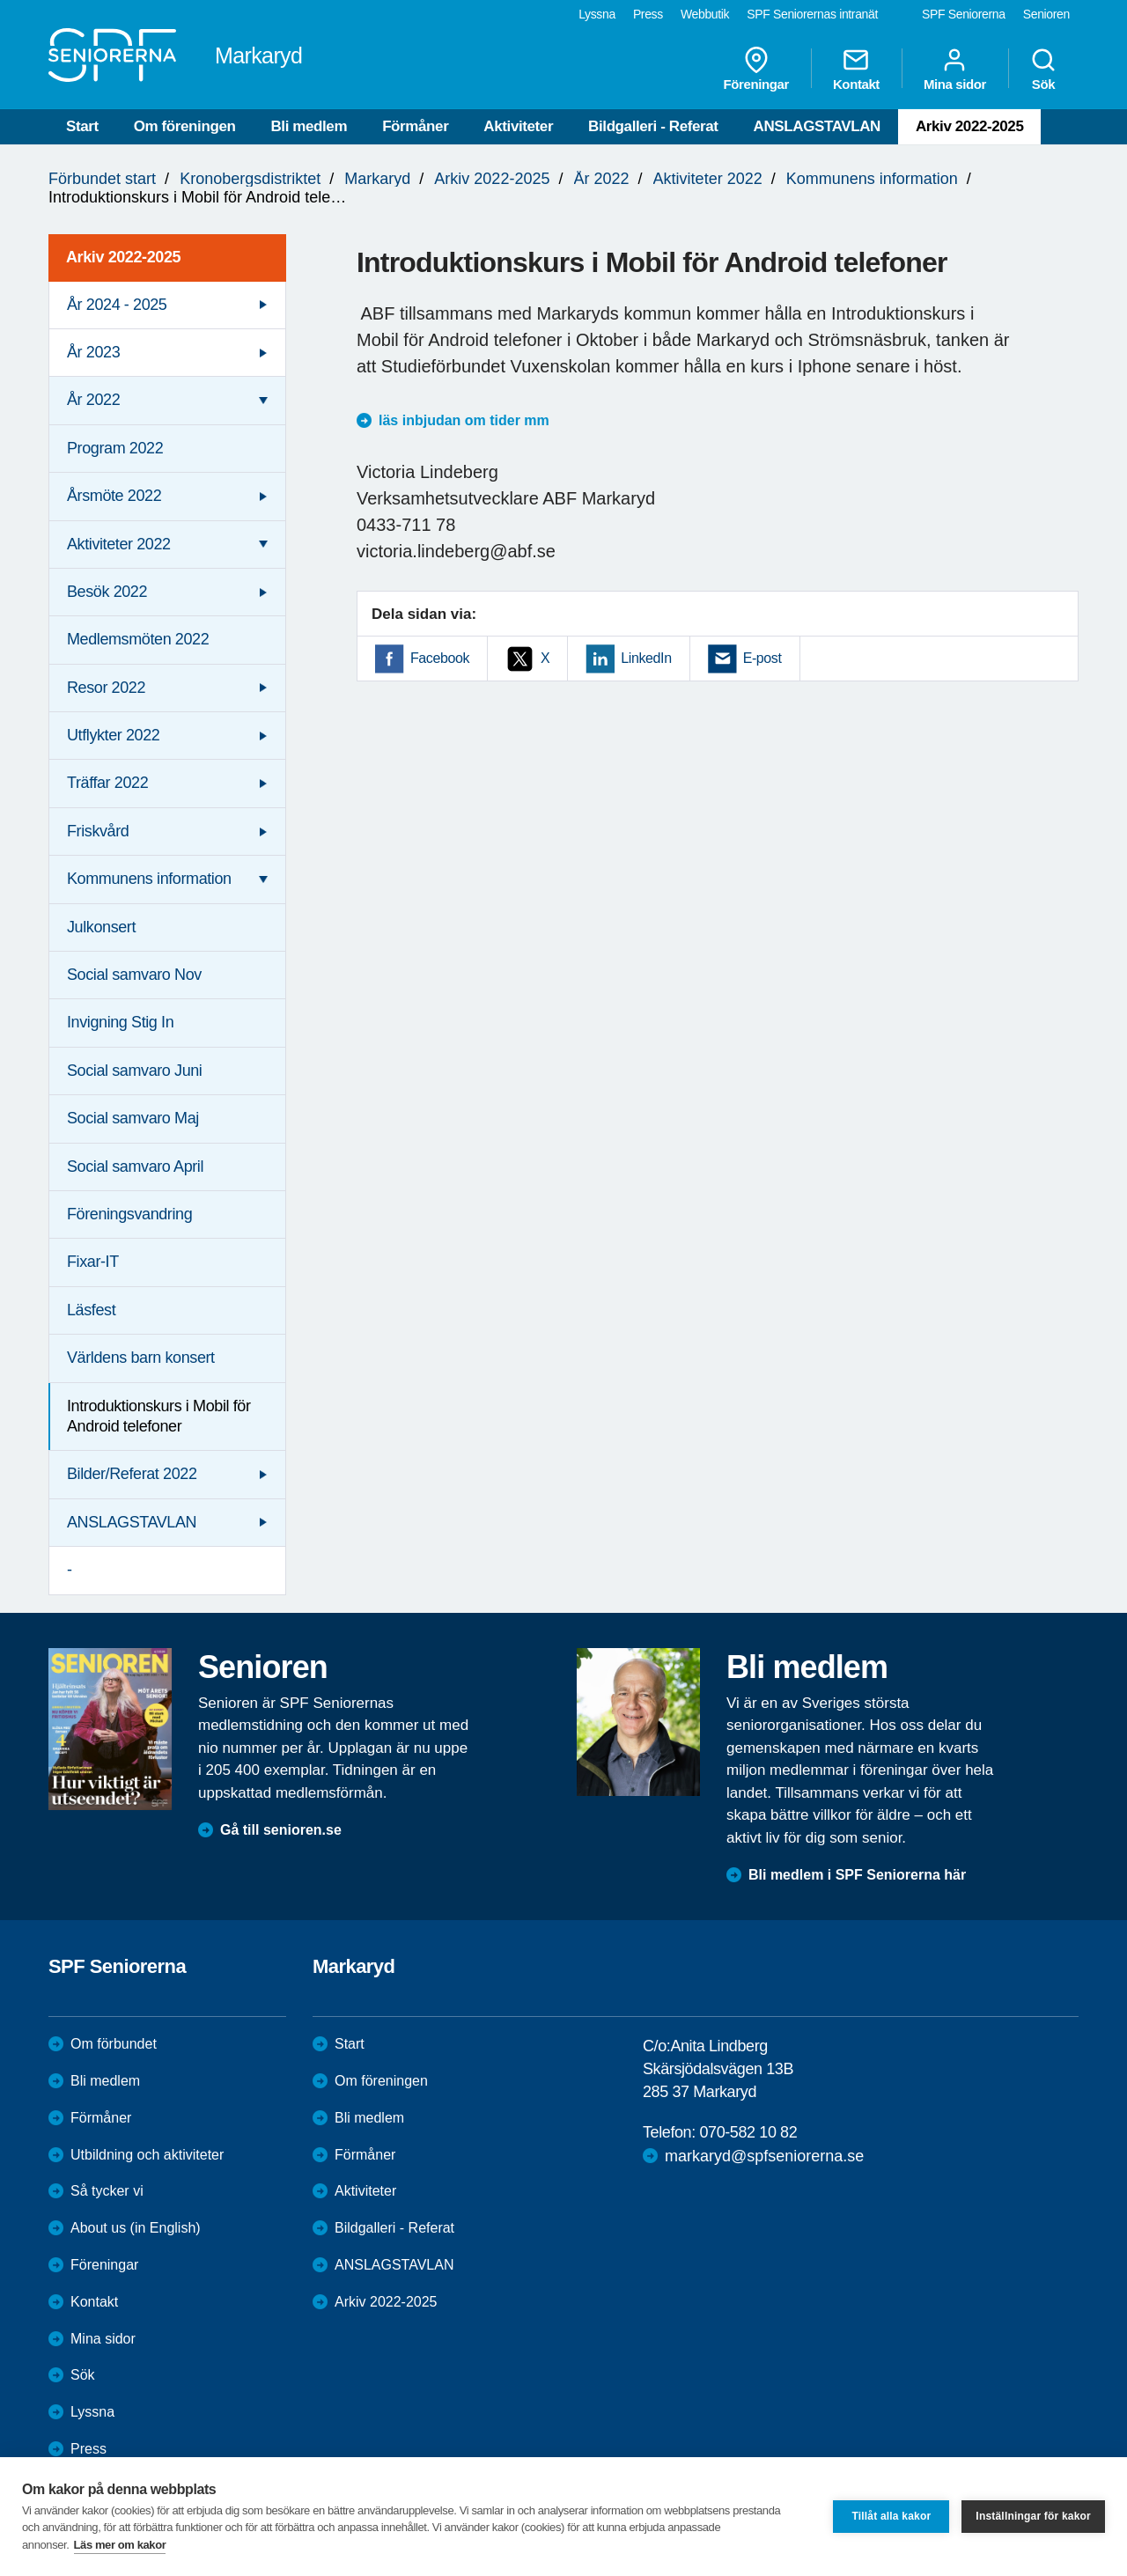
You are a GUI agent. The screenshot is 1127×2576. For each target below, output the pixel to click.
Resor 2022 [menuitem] (106, 687)
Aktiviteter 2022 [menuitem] (119, 544)
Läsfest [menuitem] (91, 1310)
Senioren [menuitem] (1046, 14)
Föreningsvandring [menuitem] (129, 1214)
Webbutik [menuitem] (705, 14)
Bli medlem (308, 126)
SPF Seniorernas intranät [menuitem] (812, 14)
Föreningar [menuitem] (756, 69)
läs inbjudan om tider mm (464, 420)
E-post (762, 658)
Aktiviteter (518, 126)
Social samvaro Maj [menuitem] (133, 1118)
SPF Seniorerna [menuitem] (963, 14)
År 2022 (602, 179)
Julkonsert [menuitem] (101, 927)
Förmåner (415, 126)
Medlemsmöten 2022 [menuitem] (138, 639)
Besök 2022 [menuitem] (107, 591)
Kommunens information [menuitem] (149, 878)
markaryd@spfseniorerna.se (764, 2156)
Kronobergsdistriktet (250, 179)
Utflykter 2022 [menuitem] (113, 735)
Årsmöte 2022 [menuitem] (114, 495)
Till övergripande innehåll (0, 0)
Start (82, 126)
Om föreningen (185, 126)
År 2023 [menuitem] (93, 352)
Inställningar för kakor (1033, 2516)
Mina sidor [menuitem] (955, 69)
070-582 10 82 (748, 2132)
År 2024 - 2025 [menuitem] (116, 304)
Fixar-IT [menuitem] (93, 1261)
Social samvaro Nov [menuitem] (134, 974)
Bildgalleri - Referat (653, 126)
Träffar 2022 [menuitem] (107, 782)
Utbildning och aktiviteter (147, 2154)
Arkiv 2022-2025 (970, 126)
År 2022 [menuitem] (93, 399)
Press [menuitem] (648, 14)
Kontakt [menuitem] (856, 69)
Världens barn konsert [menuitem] (141, 1357)
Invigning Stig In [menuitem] (120, 1022)
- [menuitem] (69, 1570)
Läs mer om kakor (120, 2544)
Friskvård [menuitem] (98, 831)
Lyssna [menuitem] (596, 14)
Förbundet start (102, 179)
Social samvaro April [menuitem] (135, 1166)
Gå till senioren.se (281, 1829)
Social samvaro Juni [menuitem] (134, 1070)
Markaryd (377, 179)
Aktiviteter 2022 (707, 179)
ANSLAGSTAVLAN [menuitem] (131, 1522)
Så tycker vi (107, 2190)
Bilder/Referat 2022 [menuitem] (132, 1474)
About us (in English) (135, 2227)
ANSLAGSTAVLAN (817, 126)
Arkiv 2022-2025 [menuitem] (123, 257)
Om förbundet (113, 2043)
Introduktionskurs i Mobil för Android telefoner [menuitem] (159, 1416)
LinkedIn (646, 658)
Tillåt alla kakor (891, 2516)
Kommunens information (872, 179)
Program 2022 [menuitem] (115, 448)
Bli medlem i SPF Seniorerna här (857, 1874)
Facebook (439, 658)
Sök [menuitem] (1043, 69)
